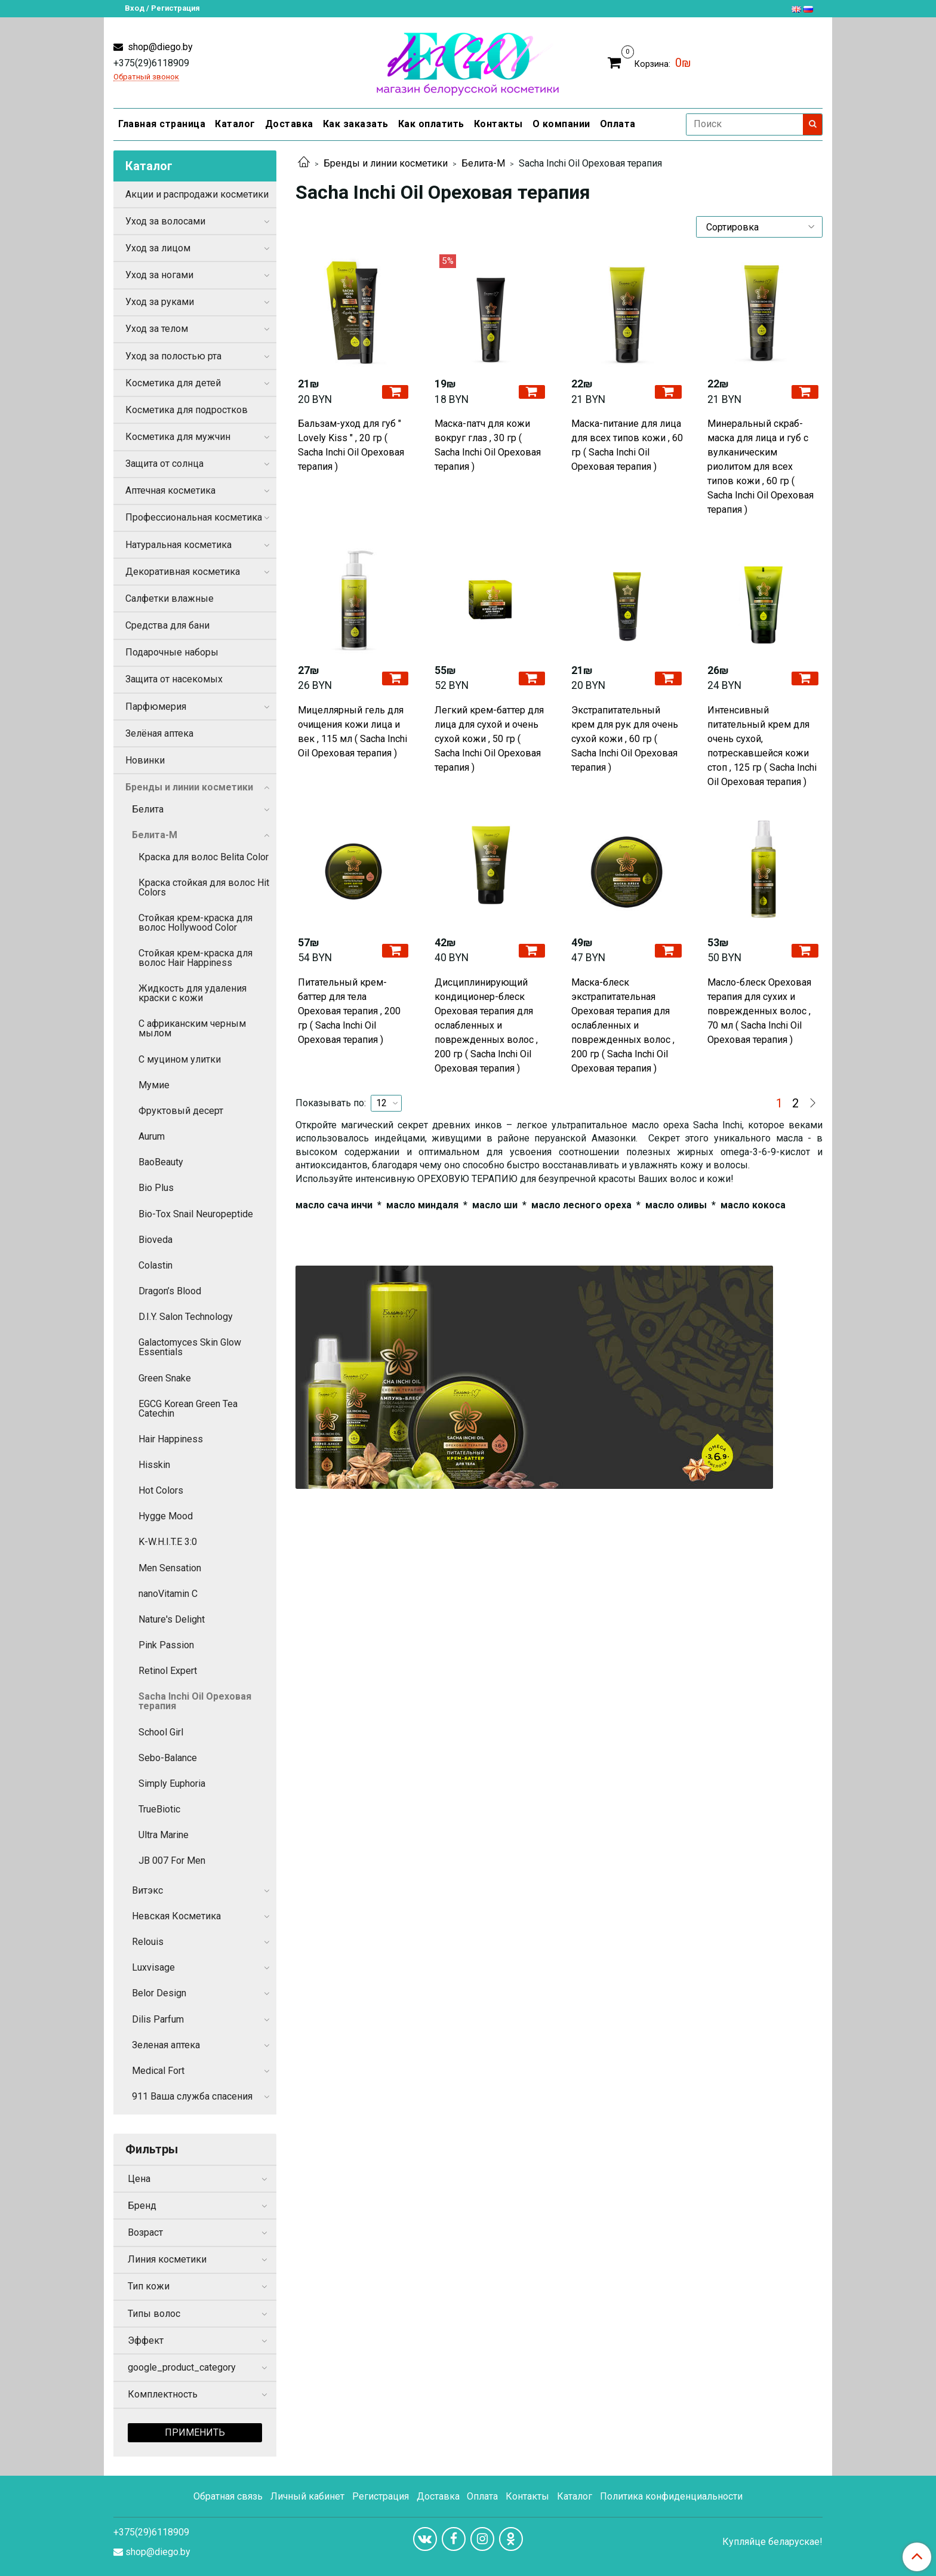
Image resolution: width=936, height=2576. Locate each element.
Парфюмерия (155, 706)
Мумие (154, 1085)
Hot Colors (160, 1490)
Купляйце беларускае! (772, 2542)
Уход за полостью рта (173, 356)
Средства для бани (167, 625)
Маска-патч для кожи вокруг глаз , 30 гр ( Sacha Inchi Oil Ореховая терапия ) (488, 445)
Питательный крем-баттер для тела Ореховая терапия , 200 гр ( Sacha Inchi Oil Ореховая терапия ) (349, 1011)
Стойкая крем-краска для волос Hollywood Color (195, 922)
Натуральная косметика (178, 544)
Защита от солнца (164, 463)
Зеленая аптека (166, 2045)
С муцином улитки (179, 1059)
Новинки (145, 760)
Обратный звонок (146, 77)
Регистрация (380, 2496)
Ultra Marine (163, 1835)
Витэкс (147, 1890)
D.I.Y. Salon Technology (185, 1316)
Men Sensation (169, 1568)
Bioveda (155, 1239)
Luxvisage (153, 1967)
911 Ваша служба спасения (192, 2096)
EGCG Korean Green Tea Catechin (188, 1408)
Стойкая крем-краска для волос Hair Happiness (195, 957)
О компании (561, 124)
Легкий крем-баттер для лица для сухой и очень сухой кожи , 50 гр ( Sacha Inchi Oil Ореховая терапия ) (489, 738)
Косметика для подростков (186, 410)
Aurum (151, 1136)
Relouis (148, 1941)
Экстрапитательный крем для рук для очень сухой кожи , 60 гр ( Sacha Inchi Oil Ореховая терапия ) (624, 738)
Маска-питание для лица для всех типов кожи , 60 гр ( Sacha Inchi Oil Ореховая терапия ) (627, 445)
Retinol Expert (167, 1670)
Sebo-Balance (167, 1758)
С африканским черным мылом (192, 1028)
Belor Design (159, 1993)
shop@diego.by (159, 47)
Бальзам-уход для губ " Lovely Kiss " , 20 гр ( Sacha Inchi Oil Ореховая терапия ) (351, 445)
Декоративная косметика (182, 571)
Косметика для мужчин (177, 436)
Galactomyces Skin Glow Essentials (189, 1347)
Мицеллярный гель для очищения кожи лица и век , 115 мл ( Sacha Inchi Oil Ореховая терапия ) (352, 731)
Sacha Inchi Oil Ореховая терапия (194, 1701)
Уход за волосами (165, 221)
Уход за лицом (157, 248)
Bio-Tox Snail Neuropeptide (195, 1214)
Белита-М (483, 163)
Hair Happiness (170, 1439)
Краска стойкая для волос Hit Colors (203, 887)
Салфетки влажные (169, 598)
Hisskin (154, 1464)
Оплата (618, 124)
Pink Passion (166, 1645)
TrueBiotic (159, 1809)
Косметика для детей (173, 383)
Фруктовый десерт (180, 1110)
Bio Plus (156, 1187)
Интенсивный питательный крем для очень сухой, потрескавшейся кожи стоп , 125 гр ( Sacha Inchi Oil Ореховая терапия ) (762, 745)
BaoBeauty (160, 1162)
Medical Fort (158, 2070)
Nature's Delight (171, 1619)
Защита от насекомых (174, 679)
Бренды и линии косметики (386, 163)
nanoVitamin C (168, 1593)
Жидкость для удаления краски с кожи (192, 993)
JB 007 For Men (171, 1860)
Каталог (235, 124)
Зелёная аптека (159, 733)
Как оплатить (431, 124)
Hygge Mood (165, 1516)
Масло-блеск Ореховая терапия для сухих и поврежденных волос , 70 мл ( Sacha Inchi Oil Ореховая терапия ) (759, 1011)
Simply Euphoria (171, 1783)
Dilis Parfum (158, 2019)
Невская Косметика (176, 1916)
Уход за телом (156, 328)
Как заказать (356, 124)
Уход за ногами (159, 275)
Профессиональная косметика (193, 517)
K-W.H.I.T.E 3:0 (167, 1541)
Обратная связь (228, 2496)
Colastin (155, 1265)
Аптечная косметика (170, 490)
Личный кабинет (307, 2496)
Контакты (498, 124)
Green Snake (164, 1378)
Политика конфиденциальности (671, 2496)
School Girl (160, 1732)
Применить (195, 2432)
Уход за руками (159, 301)
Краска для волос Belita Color (203, 857)
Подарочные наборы (171, 652)
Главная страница (161, 124)
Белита (148, 809)
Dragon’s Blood (169, 1291)
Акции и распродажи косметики (197, 194)
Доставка (289, 124)
